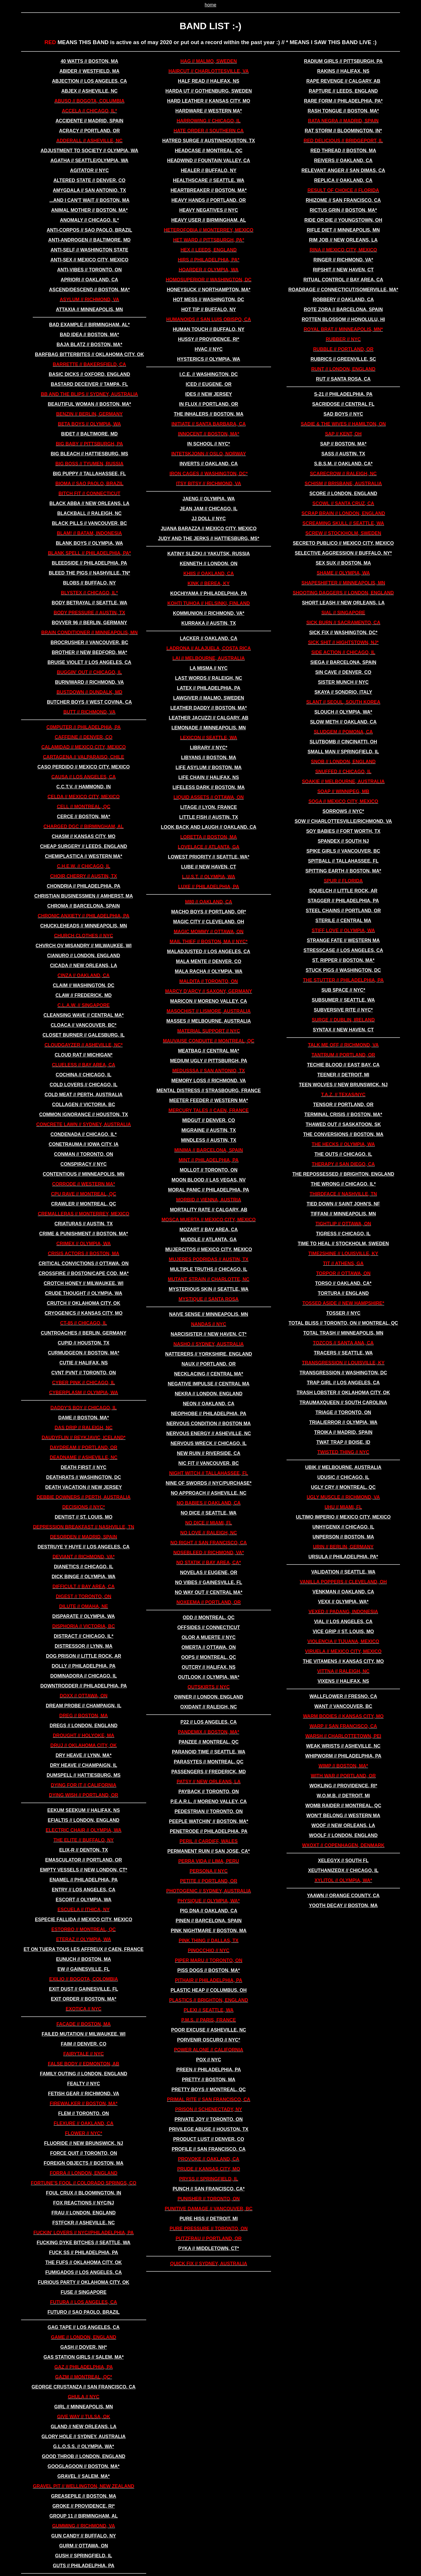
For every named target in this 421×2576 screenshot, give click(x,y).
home (210, 4)
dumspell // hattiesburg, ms (83, 1775)
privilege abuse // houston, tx (208, 2129)
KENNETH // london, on (208, 563)
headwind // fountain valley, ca (208, 160)
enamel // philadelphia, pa (83, 1879)
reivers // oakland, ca (343, 160)
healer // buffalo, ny (208, 170)
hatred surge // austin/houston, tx (208, 140)
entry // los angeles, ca (83, 1889)
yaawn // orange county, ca (343, 1895)
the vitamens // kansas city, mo (343, 1661)
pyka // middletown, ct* (208, 2248)
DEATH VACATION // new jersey (83, 1487)
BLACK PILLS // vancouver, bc (89, 523)
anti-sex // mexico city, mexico (89, 259)
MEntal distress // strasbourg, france (208, 1090)
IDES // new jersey (208, 394)
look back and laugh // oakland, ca (208, 827)
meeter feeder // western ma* (208, 1100)
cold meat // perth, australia (84, 1094)
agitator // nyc (89, 170)
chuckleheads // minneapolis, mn (83, 925)
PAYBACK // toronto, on (208, 1791)
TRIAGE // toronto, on (343, 1412)
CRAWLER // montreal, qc (83, 1203)
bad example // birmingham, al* (89, 324)
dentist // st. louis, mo (83, 1517)
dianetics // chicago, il (83, 1566)
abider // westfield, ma (89, 71)
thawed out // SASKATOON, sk (343, 1124)
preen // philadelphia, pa (208, 2069)
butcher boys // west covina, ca (89, 702)
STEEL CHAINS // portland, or (343, 910)
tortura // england (343, 1293)
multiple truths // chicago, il (208, 1269)
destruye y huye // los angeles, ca (84, 1546)
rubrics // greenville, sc (343, 359)
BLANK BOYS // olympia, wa (89, 543)
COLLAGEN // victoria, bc (83, 1104)
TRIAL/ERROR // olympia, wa (343, 1422)
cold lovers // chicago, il (84, 1084)
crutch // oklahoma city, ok (83, 1303)
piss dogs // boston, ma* (208, 1970)
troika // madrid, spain (343, 1432)
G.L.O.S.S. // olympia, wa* (83, 2446)
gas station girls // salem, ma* (84, 2357)
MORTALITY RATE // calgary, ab (208, 1209)
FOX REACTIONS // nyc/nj (83, 2202)
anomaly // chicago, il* (89, 220)
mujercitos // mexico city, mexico (208, 1249)
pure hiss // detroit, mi (209, 2218)
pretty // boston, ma (208, 2079)
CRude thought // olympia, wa (83, 1293)
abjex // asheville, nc (89, 91)
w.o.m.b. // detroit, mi (343, 1795)
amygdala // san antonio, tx (89, 190)
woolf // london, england (343, 1835)
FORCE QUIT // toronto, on (83, 2153)
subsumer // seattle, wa (343, 1000)
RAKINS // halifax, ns (343, 71)
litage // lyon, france (208, 807)
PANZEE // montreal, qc (209, 1741)
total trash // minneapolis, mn (343, 1333)
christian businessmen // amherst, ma (83, 896)
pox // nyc (208, 2059)
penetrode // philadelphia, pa (209, 1831)
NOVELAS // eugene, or (208, 1572)
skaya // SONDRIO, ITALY (343, 692)
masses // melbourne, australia (208, 1021)
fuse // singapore (83, 2292)
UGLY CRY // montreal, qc (343, 1487)
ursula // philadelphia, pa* (343, 1556)
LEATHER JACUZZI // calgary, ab (208, 717)
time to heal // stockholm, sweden (343, 1243)
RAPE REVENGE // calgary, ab (343, 81)
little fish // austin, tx (208, 817)
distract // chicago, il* (83, 1636)
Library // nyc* (208, 747)
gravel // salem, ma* (83, 2476)
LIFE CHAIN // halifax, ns (208, 777)
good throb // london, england (83, 2456)
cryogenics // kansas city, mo (83, 1313)
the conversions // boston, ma (343, 1134)
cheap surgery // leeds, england (83, 846)
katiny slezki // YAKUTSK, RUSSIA (208, 553)
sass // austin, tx (343, 453)
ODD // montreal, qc (208, 1617)
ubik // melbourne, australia (343, 1467)
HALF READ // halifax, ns (208, 81)
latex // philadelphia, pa (208, 688)
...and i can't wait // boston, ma (89, 200)
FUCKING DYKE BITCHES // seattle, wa (84, 2242)
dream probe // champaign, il (83, 1705)
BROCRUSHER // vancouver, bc (89, 642)
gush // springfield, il (83, 2555)
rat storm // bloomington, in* (343, 130)
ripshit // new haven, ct (343, 269)
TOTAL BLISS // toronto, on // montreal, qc (343, 1323)
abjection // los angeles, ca (89, 81)
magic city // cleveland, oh (208, 921)
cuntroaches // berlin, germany (83, 1333)
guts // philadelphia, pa (83, 2565)
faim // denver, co (83, 2043)
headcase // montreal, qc (208, 150)
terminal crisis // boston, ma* (343, 1114)
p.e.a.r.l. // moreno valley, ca (208, 1801)
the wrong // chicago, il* (343, 1184)
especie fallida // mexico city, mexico (83, 1919)
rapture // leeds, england (343, 91)
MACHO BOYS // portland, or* (208, 911)
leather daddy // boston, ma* (208, 707)
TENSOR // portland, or (343, 1104)
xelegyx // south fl (343, 1860)
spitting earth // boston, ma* (343, 870)
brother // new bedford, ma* (89, 652)
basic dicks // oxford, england (89, 374)
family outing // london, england (83, 2073)
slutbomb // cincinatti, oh (343, 741)
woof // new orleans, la (343, 1825)
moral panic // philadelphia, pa (208, 1189)
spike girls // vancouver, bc (343, 851)
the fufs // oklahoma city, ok (83, 2262)
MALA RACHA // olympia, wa (208, 971)
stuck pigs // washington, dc (343, 970)
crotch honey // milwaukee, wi (84, 1283)
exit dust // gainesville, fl (83, 1989)
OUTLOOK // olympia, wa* (208, 1677)
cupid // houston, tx (84, 1342)
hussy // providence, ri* (208, 339)
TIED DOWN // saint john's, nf (343, 1203)
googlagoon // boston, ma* (84, 2466)
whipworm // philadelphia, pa (343, 1755)
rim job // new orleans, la (343, 239)
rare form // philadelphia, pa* (343, 100)
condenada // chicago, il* (84, 1134)
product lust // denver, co (208, 2139)
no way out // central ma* (208, 1592)
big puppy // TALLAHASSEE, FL (89, 473)
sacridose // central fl (343, 404)
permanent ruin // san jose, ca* (209, 1851)
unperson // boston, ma (343, 1536)
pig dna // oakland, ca (208, 1910)
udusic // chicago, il (343, 1477)
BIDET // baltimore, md (89, 433)
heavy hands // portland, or (208, 200)
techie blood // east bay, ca (343, 1064)
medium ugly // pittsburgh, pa (208, 1060)
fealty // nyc (83, 2083)
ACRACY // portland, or (89, 130)
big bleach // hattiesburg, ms (89, 453)
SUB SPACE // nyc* (343, 990)
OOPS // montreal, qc (208, 1657)
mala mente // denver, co (208, 961)
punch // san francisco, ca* (208, 2188)
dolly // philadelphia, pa (83, 1665)
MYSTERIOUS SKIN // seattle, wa (209, 1289)
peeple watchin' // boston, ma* (208, 1821)
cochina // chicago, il (84, 1074)
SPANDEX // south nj (343, 841)
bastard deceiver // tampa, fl (89, 384)
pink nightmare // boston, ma (208, 1930)
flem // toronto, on (83, 2113)
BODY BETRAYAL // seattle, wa (89, 602)
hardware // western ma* (208, 110)
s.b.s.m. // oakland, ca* (343, 463)
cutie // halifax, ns (83, 1362)
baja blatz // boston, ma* (89, 344)
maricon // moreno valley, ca (208, 1001)
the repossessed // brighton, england (343, 1174)
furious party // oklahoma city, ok (84, 2282)
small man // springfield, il (343, 751)
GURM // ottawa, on (83, 2545)
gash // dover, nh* (83, 2347)
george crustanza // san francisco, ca (84, 2386)
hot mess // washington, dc (208, 299)
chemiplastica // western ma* (83, 856)
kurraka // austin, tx (208, 623)
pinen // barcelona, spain (209, 1920)
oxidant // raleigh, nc (208, 1706)
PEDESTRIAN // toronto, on (209, 1811)
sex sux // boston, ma (343, 563)
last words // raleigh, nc (208, 678)
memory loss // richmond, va (208, 1080)
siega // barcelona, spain (343, 662)
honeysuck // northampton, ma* (209, 289)
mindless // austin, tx (208, 1140)
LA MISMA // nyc (208, 668)
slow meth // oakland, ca (343, 721)
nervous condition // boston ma (208, 1423)
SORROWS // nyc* (343, 811)
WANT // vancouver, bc (343, 1706)
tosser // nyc (343, 1313)
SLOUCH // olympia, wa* (343, 712)
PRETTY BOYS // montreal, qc (209, 2089)
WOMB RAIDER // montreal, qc (343, 1805)
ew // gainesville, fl (84, 1969)
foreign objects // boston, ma (84, 2163)
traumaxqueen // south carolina (343, 1402)
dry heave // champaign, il (83, 1765)
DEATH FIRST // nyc (83, 1467)
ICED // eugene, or (208, 384)
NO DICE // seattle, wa (209, 1512)
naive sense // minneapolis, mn (208, 1314)
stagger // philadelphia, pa (343, 900)
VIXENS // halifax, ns (343, 1681)
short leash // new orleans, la (343, 602)
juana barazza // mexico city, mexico (209, 528)
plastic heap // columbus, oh (208, 1990)
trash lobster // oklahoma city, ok (343, 1392)
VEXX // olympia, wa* (343, 1601)
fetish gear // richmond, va (83, 2093)
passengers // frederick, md (208, 1771)
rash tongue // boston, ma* (343, 110)
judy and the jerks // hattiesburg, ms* (208, 538)
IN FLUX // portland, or (208, 404)
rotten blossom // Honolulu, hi (343, 319)
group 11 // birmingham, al (83, 2515)
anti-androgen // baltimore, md (89, 239)
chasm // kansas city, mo (83, 836)
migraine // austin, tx (208, 1130)
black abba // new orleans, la (89, 503)
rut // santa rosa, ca (343, 379)
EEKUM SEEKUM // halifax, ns (83, 1810)
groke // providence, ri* (83, 2506)
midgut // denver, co (208, 1120)
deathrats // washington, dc (83, 1477)
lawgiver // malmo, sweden (208, 697)
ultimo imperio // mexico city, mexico (343, 1517)
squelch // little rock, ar (343, 890)
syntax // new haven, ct (343, 1029)
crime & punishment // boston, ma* (83, 1233)
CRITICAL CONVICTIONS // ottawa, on (84, 1263)
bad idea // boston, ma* (89, 334)
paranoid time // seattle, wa (208, 1751)
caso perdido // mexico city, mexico (83, 766)
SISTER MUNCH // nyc (343, 682)
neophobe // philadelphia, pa (208, 1413)
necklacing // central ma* (208, 1373)
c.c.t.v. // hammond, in (83, 786)
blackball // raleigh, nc (89, 513)
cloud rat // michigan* (84, 1054)
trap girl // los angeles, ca (343, 1382)
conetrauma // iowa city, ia (83, 1144)
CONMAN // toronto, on (83, 1154)
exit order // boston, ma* (83, 1998)
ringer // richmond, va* (343, 259)
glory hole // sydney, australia (83, 2436)
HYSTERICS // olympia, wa (208, 359)
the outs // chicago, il (343, 1154)
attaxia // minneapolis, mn (89, 309)
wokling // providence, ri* (343, 1785)
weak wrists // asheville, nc (343, 1746)
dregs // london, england (84, 1725)
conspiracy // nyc (84, 1164)
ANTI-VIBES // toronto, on (89, 269)
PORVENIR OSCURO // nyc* (208, 2039)
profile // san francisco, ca (208, 2149)
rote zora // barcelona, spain (343, 309)
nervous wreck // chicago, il (208, 1443)
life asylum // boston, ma (209, 767)
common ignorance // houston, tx (83, 1114)
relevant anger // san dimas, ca (343, 170)
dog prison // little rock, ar (83, 1656)
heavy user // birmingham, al (208, 220)
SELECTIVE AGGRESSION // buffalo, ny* (343, 553)
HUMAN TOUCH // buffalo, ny (208, 329)
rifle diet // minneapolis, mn (343, 230)
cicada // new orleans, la (83, 965)
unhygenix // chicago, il (343, 1526)
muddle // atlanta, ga (209, 1239)
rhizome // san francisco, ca (343, 200)
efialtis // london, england (83, 1820)
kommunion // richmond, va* (208, 613)
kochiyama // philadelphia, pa (208, 593)
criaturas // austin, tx (83, 1223)
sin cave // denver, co (343, 672)
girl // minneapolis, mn (83, 2406)
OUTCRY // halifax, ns (209, 1667)
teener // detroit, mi (343, 1074)
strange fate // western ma (343, 940)
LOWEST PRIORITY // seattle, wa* (208, 856)
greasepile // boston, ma (83, 2496)
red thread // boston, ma (343, 150)
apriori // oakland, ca (89, 279)
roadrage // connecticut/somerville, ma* (343, 289)
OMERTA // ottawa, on (209, 1647)
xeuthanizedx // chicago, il (343, 1870)
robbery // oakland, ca (343, 299)
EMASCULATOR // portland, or (83, 1859)
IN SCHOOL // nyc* (208, 443)
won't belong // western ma (343, 1815)
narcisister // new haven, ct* (208, 1334)
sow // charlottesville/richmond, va (343, 821)
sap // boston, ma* (343, 443)
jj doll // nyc (208, 518)
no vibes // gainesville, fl (208, 1582)
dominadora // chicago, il (83, 1675)
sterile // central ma (343, 920)
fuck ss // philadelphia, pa (83, 2252)
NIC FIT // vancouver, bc (208, 1463)
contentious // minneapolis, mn (83, 1174)
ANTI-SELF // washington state (89, 249)
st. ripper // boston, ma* (343, 960)
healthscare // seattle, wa (208, 180)
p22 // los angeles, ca (208, 1722)
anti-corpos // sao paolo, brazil (89, 230)
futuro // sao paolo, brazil (83, 2312)
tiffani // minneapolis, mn (343, 1213)
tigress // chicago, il (343, 1233)
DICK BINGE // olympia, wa (83, 1576)
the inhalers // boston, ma (209, 414)
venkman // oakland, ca (343, 1591)
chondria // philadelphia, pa (83, 886)
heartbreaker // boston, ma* (208, 190)
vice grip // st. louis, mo (343, 1631)
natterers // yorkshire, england (208, 1354)
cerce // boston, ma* (83, 816)
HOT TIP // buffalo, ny (208, 309)
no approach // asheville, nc (208, 1493)
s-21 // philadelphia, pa (343, 394)
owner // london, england (208, 1696)
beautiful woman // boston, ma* (89, 404)
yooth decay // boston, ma (343, 1905)
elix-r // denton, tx (83, 1850)
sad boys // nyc (343, 414)
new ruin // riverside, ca (208, 1453)
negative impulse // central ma (208, 1383)
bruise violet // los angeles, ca (90, 662)
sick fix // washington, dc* (343, 632)
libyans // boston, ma (208, 757)
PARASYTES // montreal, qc (209, 1761)
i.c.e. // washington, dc (209, 374)
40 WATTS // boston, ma (89, 61)
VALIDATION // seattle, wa (343, 1571)
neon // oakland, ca (208, 1403)
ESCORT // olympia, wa (84, 1899)
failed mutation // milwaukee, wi (84, 2034)
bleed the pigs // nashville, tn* (89, 572)
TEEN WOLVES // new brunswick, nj (343, 1084)
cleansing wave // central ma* (84, 1015)
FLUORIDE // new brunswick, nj (83, 2143)
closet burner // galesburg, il (83, 1035)
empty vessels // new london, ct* (83, 1869)
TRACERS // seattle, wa (343, 1352)
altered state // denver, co (89, 180)
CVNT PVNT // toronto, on (83, 1372)
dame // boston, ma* (83, 1417)
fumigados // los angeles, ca (83, 2272)
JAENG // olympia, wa (208, 498)
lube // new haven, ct (208, 866)
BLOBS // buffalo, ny (89, 582)
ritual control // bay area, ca (343, 279)
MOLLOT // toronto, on (209, 1170)
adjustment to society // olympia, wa (89, 150)
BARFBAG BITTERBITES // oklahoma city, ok (89, 354)
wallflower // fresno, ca (343, 1696)
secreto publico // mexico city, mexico (343, 543)
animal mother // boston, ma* (89, 210)
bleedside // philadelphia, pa (89, 563)
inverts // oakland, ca (209, 463)
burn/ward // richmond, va (89, 682)
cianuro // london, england (83, 955)
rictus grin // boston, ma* (343, 210)
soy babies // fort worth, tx (343, 831)
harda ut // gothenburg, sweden (208, 91)
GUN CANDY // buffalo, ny (83, 2535)
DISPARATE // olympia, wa (83, 1616)
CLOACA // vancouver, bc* (83, 1025)
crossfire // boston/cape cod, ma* (84, 1273)
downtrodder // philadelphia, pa (83, 1685)
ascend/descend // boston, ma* (89, 289)
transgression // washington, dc (343, 1372)
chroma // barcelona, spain (83, 905)
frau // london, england (83, 2212)
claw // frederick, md (84, 995)
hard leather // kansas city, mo (208, 100)
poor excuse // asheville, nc (208, 2029)
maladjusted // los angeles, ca (208, 951)
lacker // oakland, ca (208, 638)
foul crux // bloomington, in (83, 2192)
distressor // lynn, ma (84, 1646)
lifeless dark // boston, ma (208, 787)
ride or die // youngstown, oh (343, 220)
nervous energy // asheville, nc (208, 1433)
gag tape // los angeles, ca (84, 2327)
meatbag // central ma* (208, 1050)
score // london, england (343, 493)
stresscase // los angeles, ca (343, 950)
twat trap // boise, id (343, 1442)
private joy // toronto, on (209, 2119)
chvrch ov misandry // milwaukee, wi (84, 945)
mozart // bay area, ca (209, 1229)
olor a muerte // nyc (209, 1637)
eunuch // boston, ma (83, 1959)
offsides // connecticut (208, 1627)
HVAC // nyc (209, 349)
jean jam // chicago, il (208, 508)
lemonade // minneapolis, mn (208, 727)
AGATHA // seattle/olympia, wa (90, 160)
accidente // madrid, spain (89, 120)
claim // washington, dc (83, 985)
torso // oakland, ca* (343, 1283)
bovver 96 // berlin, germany (89, 622)
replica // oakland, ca (343, 180)
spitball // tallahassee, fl (343, 860)
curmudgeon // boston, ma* (83, 1352)
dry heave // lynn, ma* (83, 1755)
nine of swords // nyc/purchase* (208, 1483)
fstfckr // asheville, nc (83, 2222)
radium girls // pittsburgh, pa (343, 61)
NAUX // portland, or (209, 1363)
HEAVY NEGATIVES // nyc (208, 210)
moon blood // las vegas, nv (209, 1179)
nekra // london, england (208, 1393)
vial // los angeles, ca (343, 1621)
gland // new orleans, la (83, 2426)
